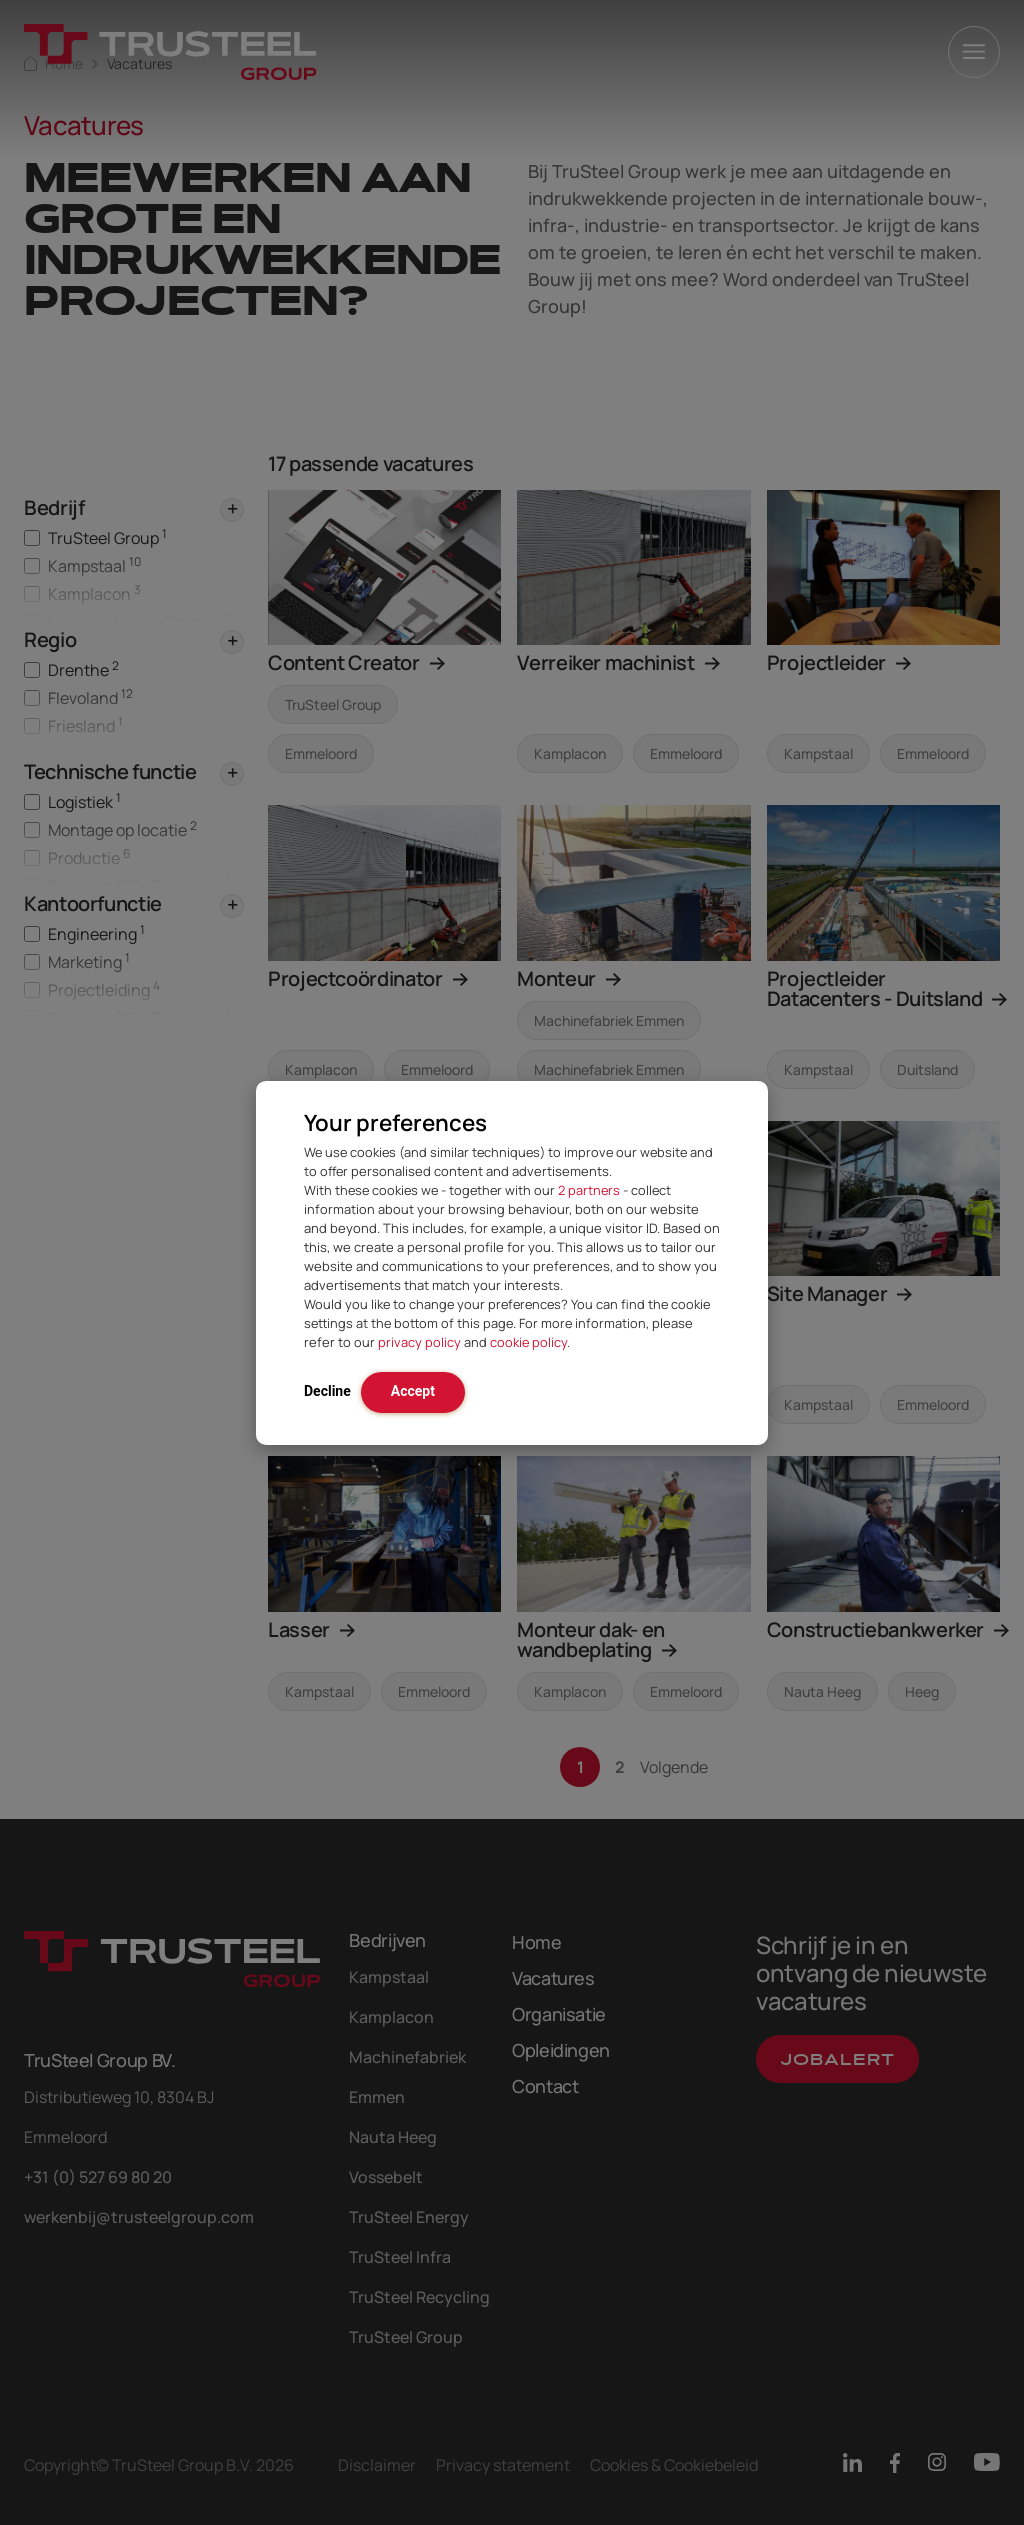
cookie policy (528, 1342)
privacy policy (419, 1342)
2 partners (589, 1190)
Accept (413, 1391)
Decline (327, 1391)
